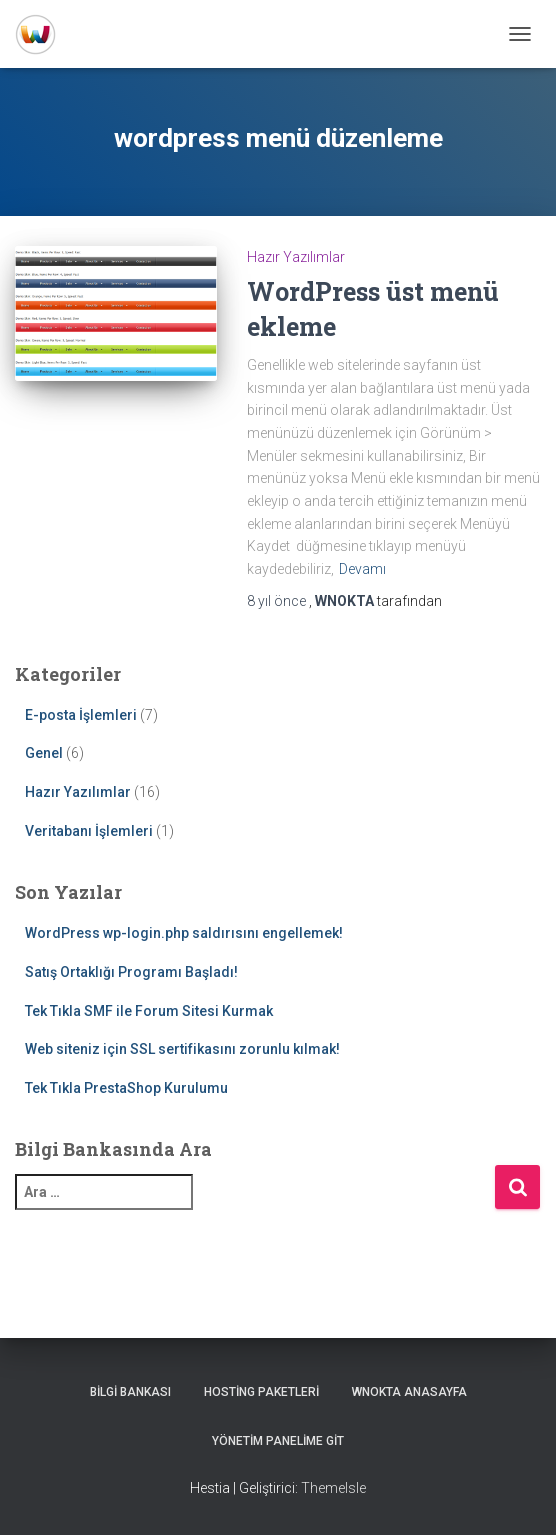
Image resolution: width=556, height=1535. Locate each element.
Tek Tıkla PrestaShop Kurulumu (126, 1088)
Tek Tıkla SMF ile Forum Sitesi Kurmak (149, 1011)
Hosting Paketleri (261, 1392)
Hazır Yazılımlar (296, 257)
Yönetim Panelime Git (278, 1441)
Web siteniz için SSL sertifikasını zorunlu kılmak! (182, 1049)
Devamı (362, 569)
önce (278, 601)
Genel (44, 753)
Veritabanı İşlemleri (89, 831)
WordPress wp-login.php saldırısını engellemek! (184, 933)
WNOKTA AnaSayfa (409, 1392)
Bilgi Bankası (130, 1392)
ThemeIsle (333, 1488)
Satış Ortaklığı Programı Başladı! (131, 972)
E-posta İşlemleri (81, 715)
